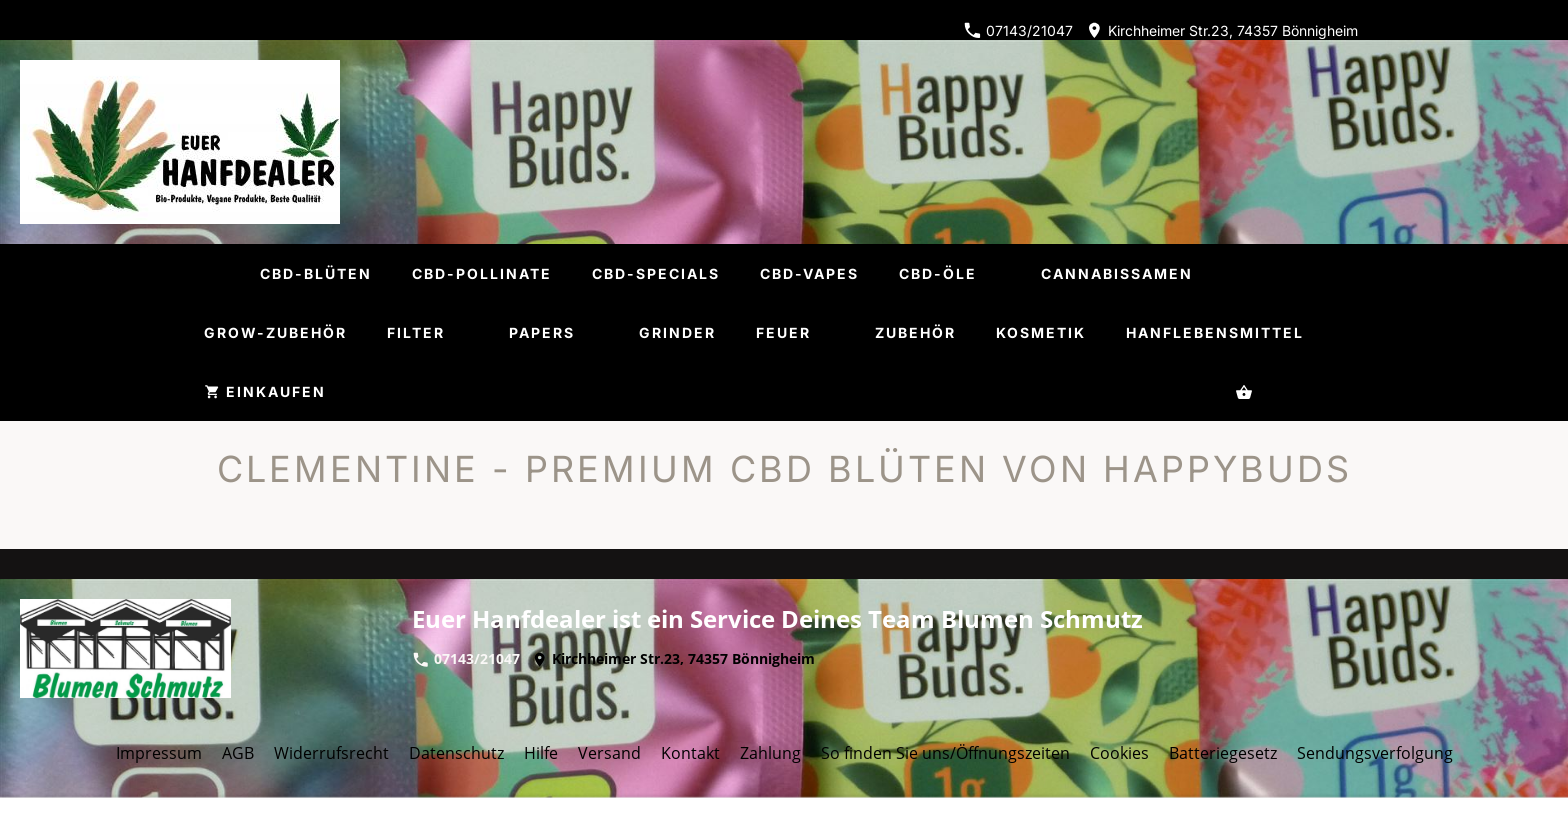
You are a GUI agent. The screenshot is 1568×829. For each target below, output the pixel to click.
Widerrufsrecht (331, 753)
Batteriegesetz (1223, 753)
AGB (238, 753)
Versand (609, 753)
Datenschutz (456, 753)
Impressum (159, 753)
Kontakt (690, 753)
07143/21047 (1018, 30)
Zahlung (770, 753)
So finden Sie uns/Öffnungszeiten (945, 753)
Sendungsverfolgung (1375, 753)
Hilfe (541, 753)
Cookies (1119, 753)
